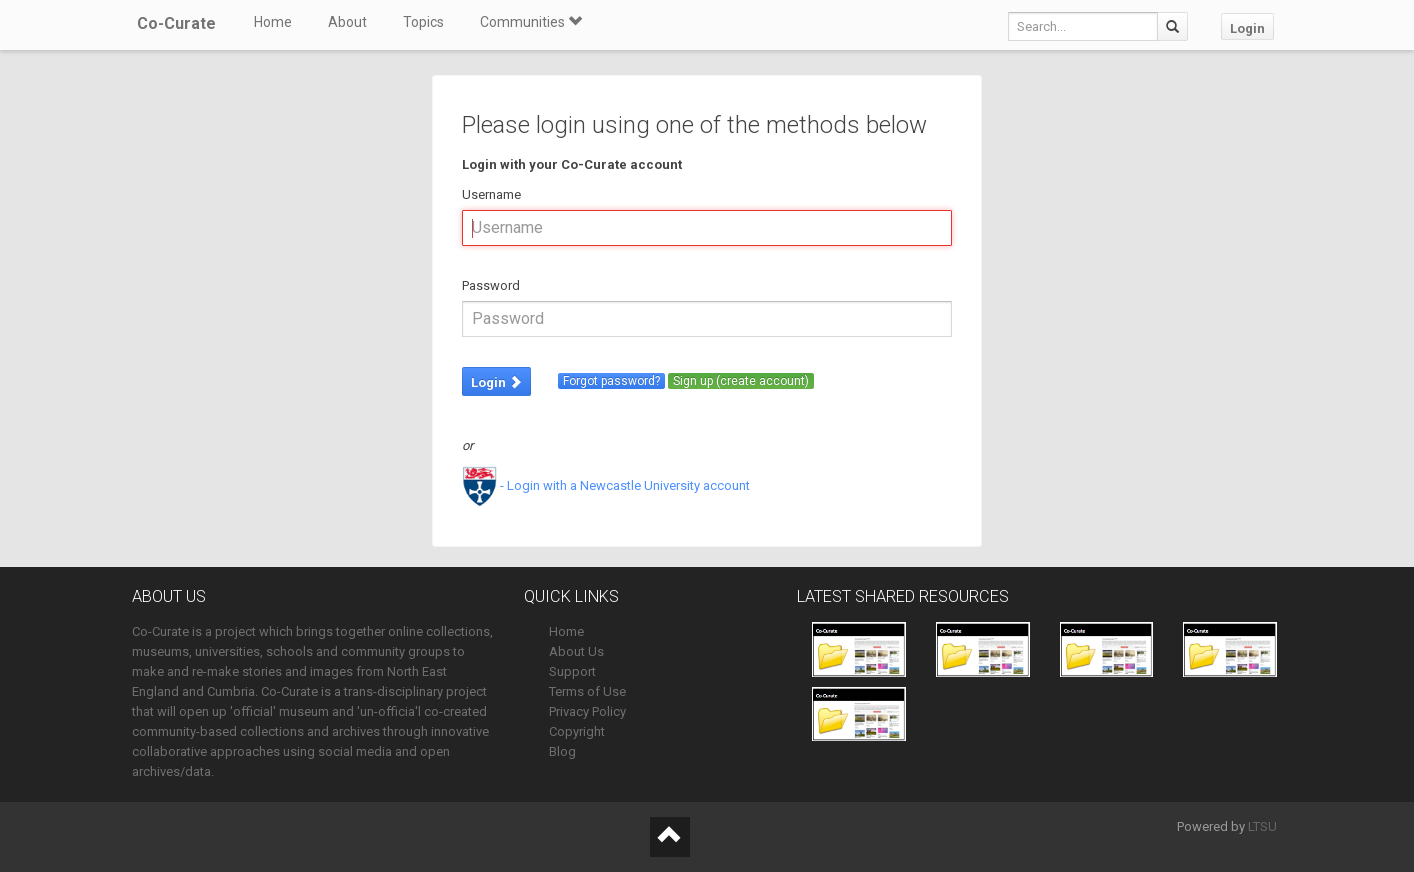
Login (1247, 28)
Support (572, 671)
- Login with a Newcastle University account (606, 485)
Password (491, 285)
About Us (576, 651)
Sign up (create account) (741, 381)
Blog (562, 751)
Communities (531, 22)
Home (273, 22)
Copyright (577, 731)
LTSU (1262, 826)
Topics (423, 22)
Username (491, 194)
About (347, 22)
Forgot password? (611, 381)
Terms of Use (587, 691)
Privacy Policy (587, 711)
